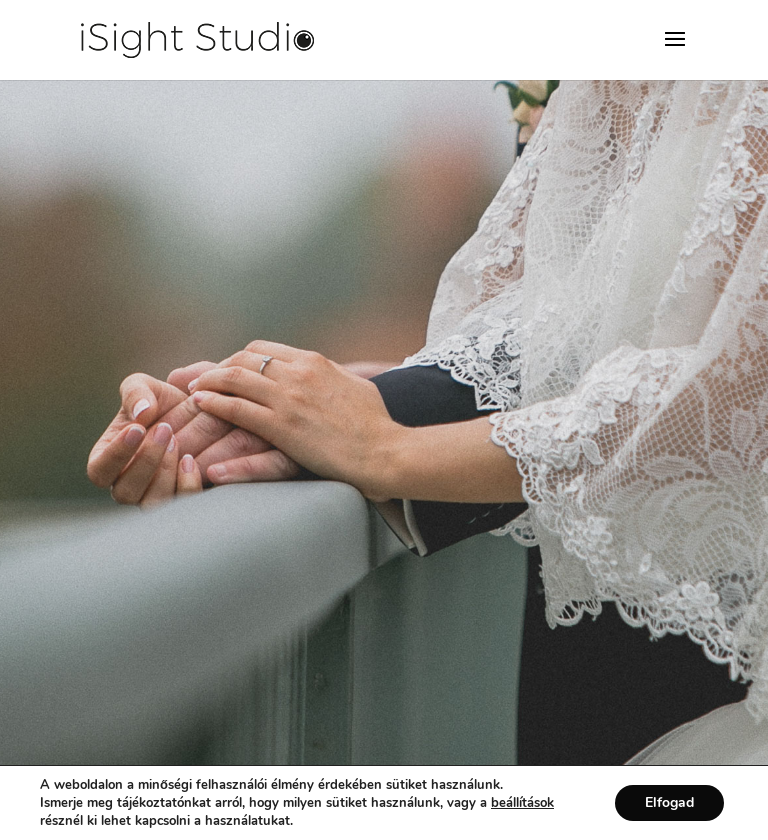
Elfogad (669, 802)
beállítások (522, 803)
